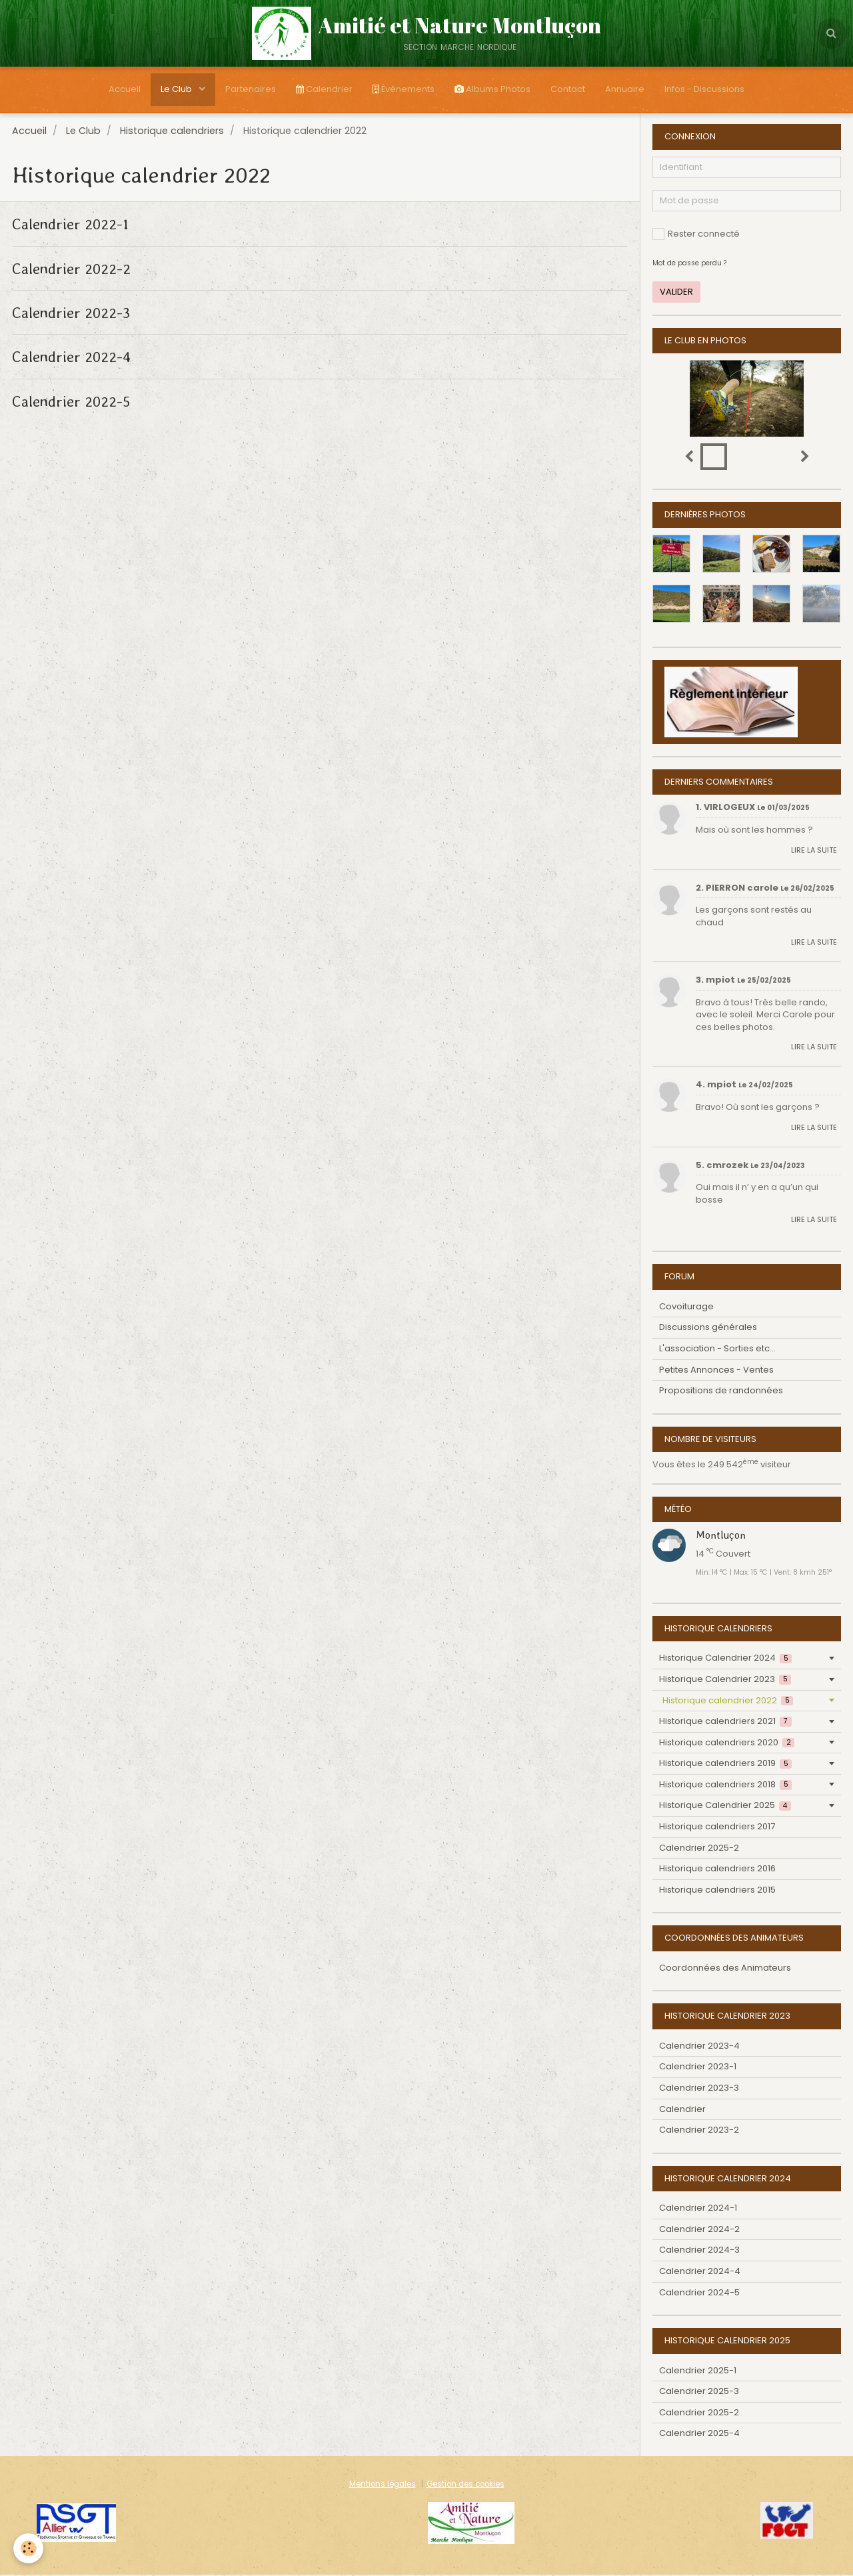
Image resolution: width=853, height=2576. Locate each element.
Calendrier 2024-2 (699, 2230)
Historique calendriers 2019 (725, 1764)
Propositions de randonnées (721, 1391)
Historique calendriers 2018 (725, 1785)
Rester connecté (696, 235)
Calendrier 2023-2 (699, 2131)
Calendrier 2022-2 (71, 269)
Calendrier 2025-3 (699, 2392)
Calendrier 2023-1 (697, 2067)
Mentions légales (382, 2485)
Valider (676, 293)
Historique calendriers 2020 (726, 1743)
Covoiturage (686, 1307)
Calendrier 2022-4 (71, 358)
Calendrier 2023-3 (699, 2089)
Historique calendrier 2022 (727, 1701)
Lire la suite (814, 851)
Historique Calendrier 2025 (725, 1806)
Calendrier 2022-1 (70, 225)
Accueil (125, 89)
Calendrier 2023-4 (699, 2047)
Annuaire (624, 89)
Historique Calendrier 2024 (725, 1659)
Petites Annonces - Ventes (716, 1371)
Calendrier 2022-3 (71, 314)
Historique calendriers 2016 (717, 1869)
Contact (567, 89)
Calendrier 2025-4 (699, 2434)
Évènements (403, 89)
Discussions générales (708, 1328)
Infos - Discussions (704, 89)
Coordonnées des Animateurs (725, 1969)
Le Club (177, 89)
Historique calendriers (172, 132)
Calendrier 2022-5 (71, 402)
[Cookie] (28, 2548)
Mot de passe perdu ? (689, 264)
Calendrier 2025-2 (699, 1849)
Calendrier (324, 89)
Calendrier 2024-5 (699, 2293)
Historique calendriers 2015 (717, 1891)
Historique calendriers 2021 (725, 1722)
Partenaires (250, 89)
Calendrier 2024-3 (699, 2251)
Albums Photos (492, 89)
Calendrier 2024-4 (699, 2272)
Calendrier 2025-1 (697, 2371)
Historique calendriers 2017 (717, 1827)
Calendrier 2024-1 (698, 2209)
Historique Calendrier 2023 (725, 1680)
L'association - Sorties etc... (717, 1349)
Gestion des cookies (465, 2485)
